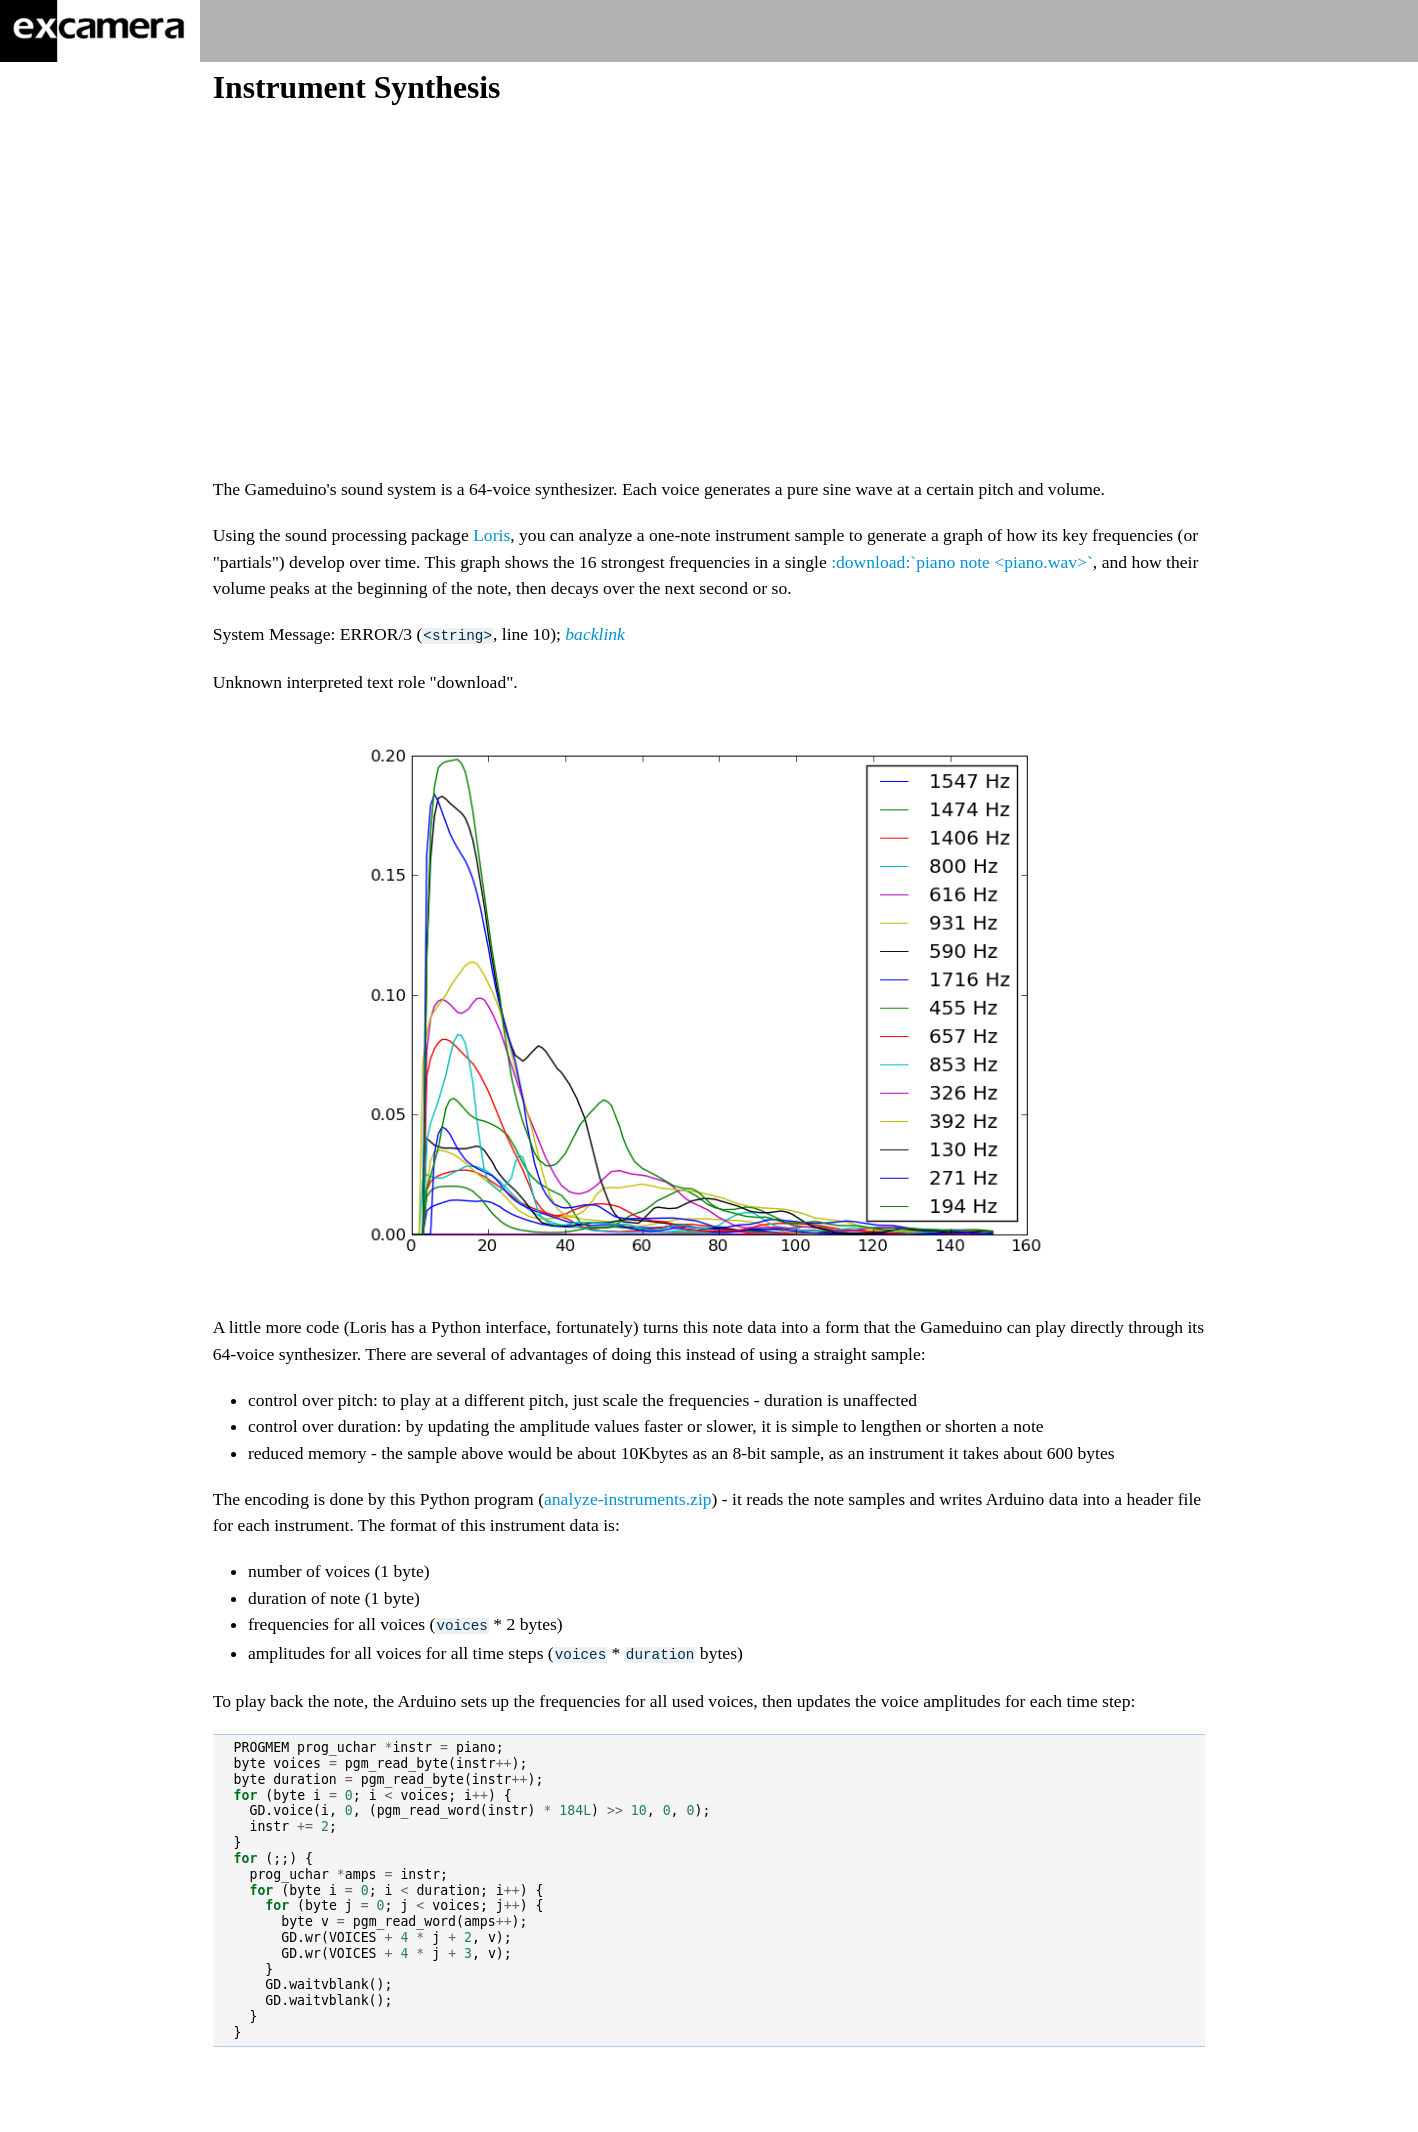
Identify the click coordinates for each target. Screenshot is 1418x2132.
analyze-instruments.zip (628, 1498)
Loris (491, 535)
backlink (595, 634)
